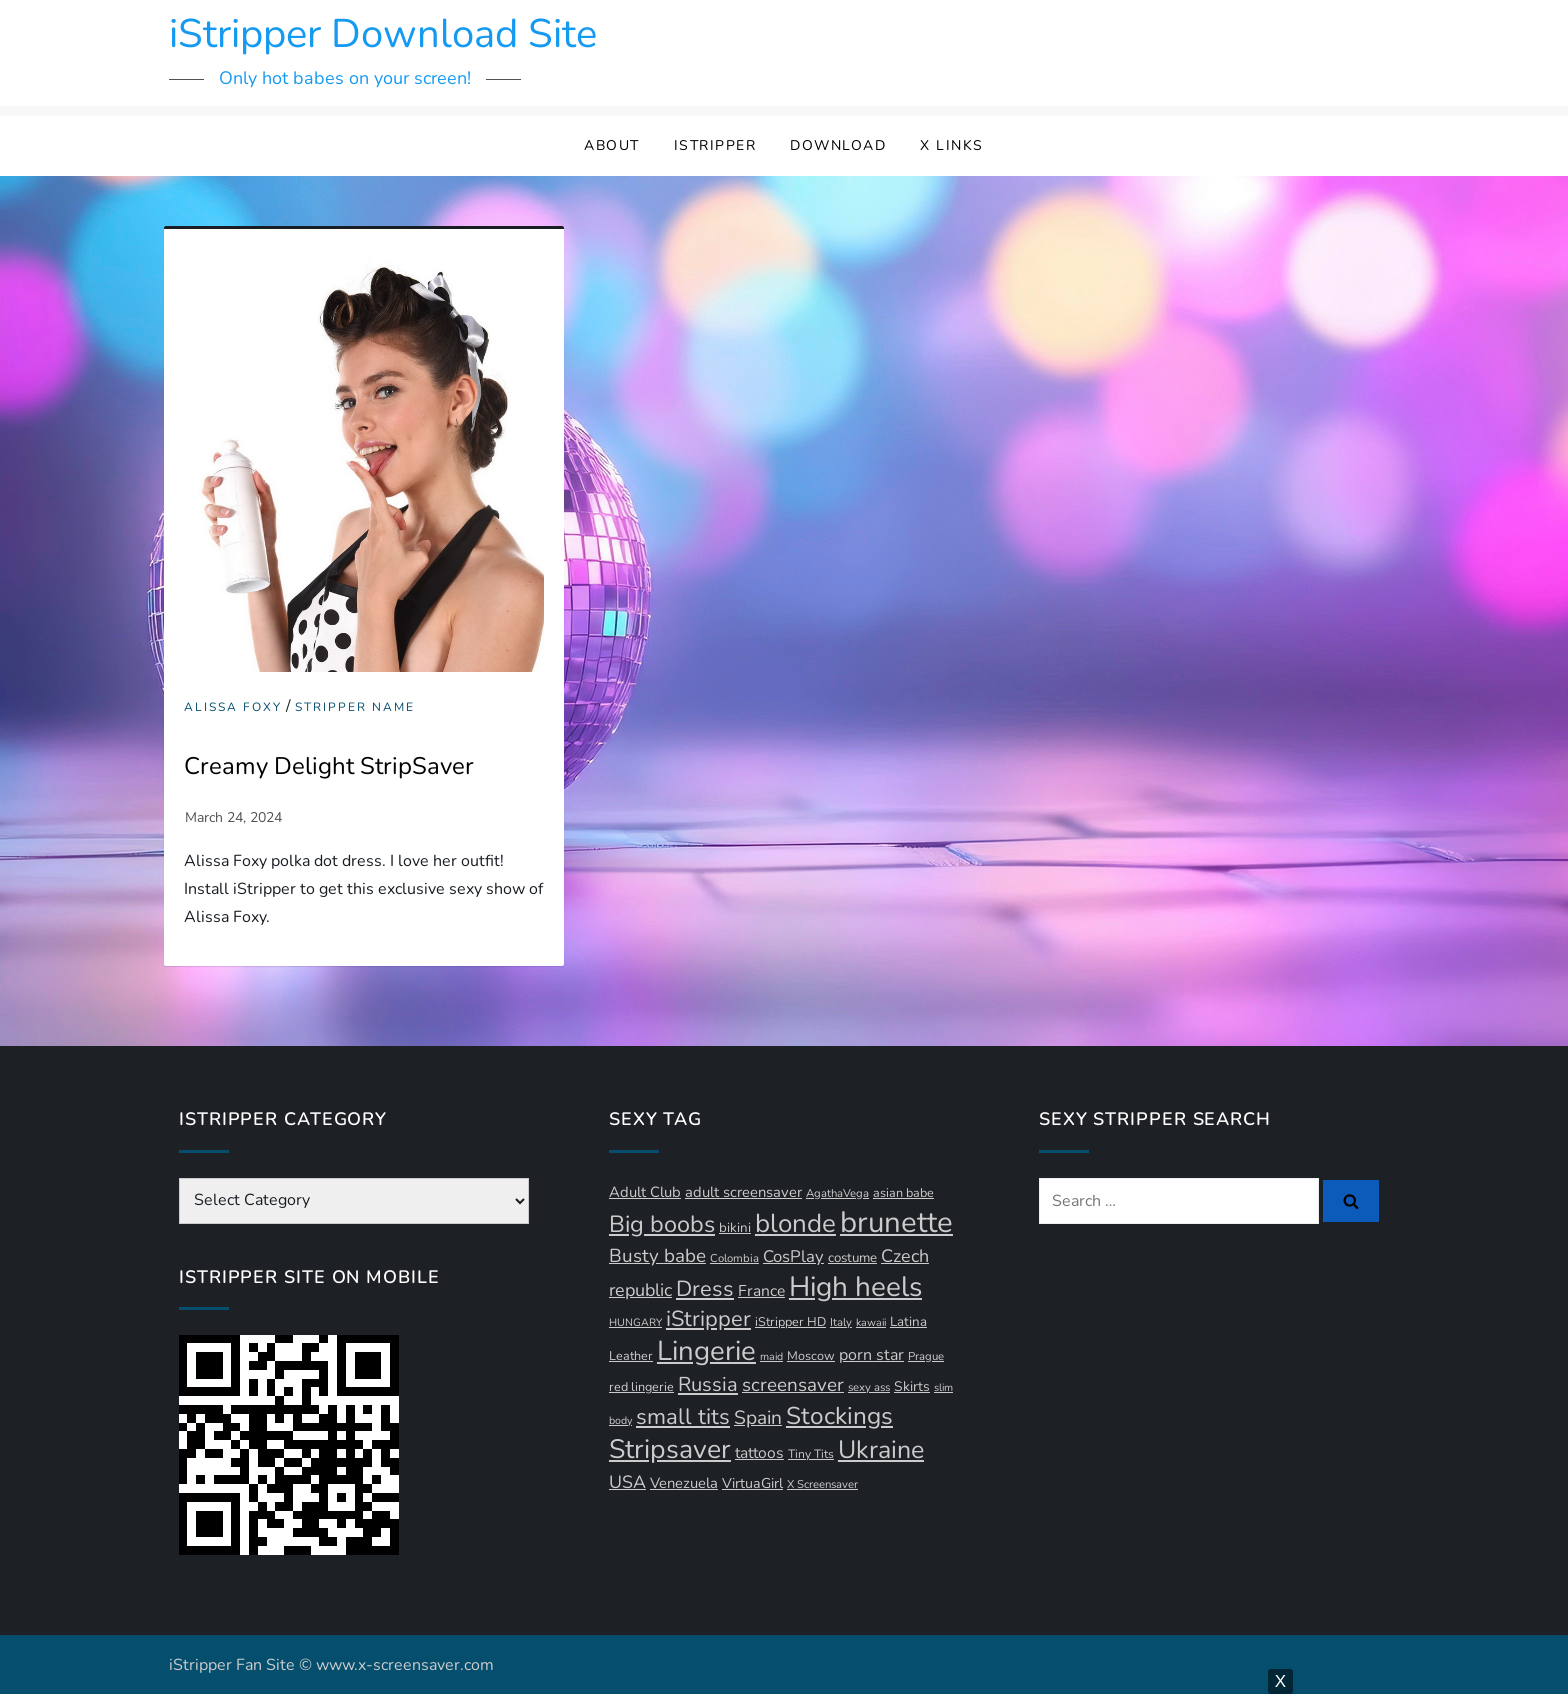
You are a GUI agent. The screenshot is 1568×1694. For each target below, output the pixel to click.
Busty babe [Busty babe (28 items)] (657, 1256)
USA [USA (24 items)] (627, 1482)
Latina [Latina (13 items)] (908, 1322)
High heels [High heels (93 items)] (855, 1287)
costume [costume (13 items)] (852, 1258)
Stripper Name (355, 707)
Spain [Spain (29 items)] (758, 1418)
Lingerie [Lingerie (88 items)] (706, 1351)
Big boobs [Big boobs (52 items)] (662, 1224)
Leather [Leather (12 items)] (631, 1355)
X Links (952, 145)
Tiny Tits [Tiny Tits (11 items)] (811, 1454)
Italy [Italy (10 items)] (841, 1322)
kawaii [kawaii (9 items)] (871, 1322)
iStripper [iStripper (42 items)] (708, 1319)
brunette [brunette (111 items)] (896, 1222)
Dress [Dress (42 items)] (705, 1289)
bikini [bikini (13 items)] (735, 1228)
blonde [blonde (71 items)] (795, 1223)
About (612, 145)
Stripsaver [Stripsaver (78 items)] (670, 1449)
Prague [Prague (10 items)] (926, 1356)
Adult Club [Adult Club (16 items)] (645, 1192)
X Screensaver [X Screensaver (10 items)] (822, 1484)
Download (838, 145)
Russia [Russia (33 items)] (708, 1384)
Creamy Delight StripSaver (329, 766)
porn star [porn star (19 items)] (871, 1355)
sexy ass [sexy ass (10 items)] (869, 1387)
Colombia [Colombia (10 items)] (734, 1258)
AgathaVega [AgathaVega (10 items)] (837, 1193)
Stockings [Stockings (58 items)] (839, 1416)
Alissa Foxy (233, 707)
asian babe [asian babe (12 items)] (903, 1192)
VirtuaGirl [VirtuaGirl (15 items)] (752, 1483)
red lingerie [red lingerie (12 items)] (641, 1386)
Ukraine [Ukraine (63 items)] (881, 1450)
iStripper (715, 145)
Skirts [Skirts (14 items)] (912, 1386)
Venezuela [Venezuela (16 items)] (684, 1483)
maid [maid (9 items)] (771, 1356)
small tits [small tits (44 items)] (683, 1417)
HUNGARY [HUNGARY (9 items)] (635, 1322)
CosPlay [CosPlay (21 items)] (793, 1256)
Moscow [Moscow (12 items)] (811, 1355)
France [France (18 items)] (761, 1291)
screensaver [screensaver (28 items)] (793, 1385)
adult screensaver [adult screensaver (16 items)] (743, 1192)
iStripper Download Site (383, 34)
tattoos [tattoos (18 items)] (759, 1453)
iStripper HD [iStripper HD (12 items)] (790, 1321)
